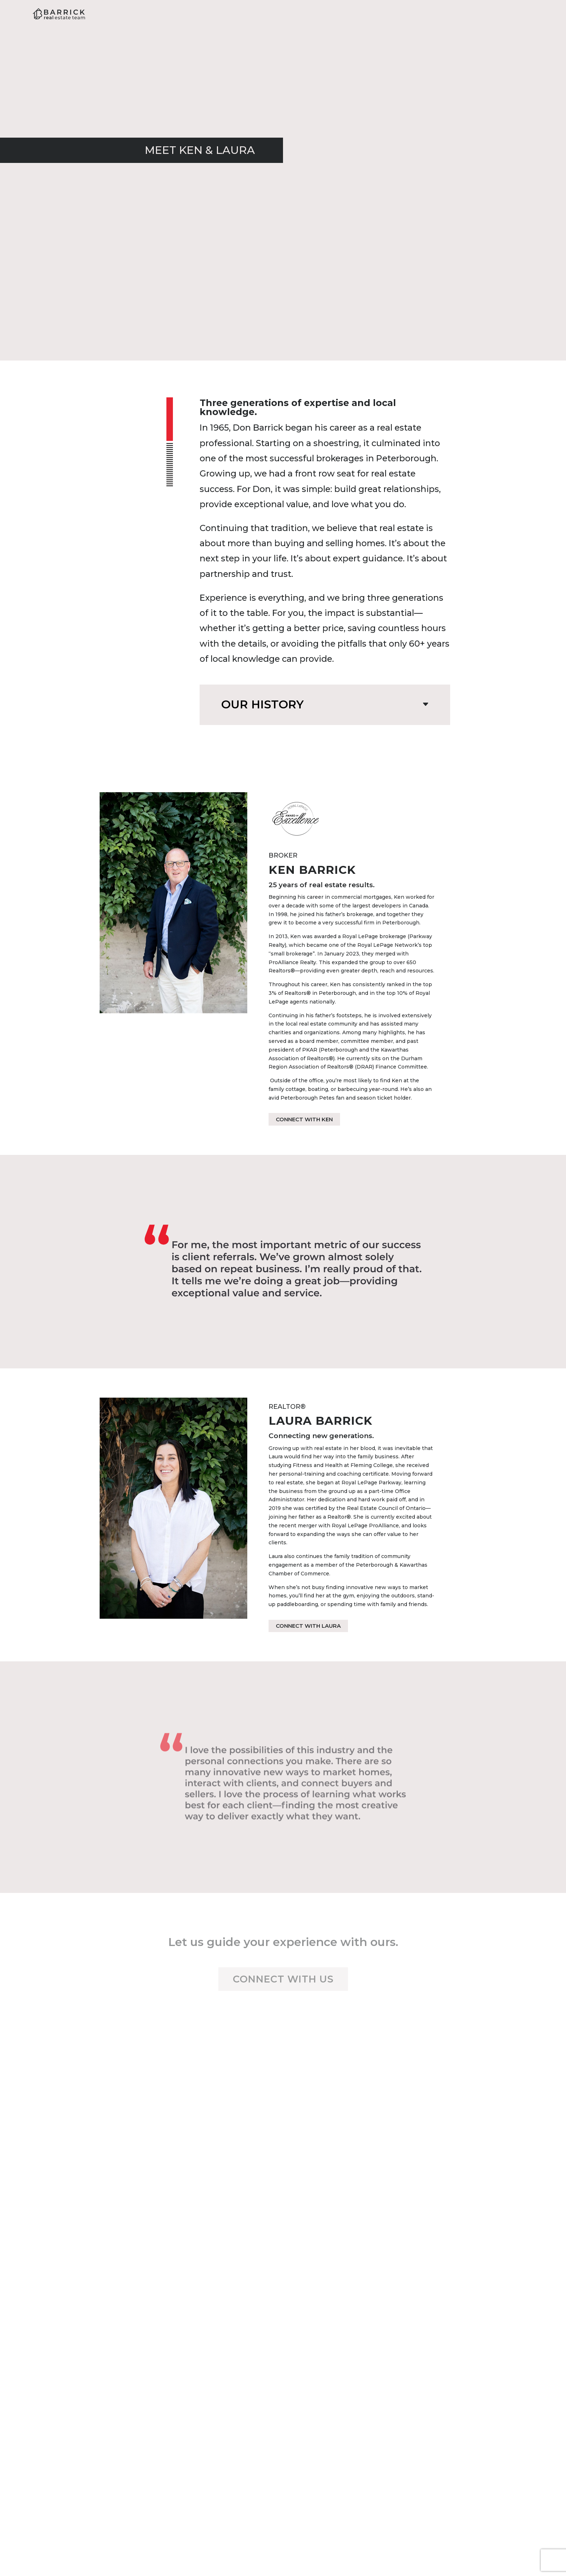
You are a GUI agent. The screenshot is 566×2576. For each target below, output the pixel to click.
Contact (503, 13)
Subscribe (385, 2273)
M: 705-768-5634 (104, 2416)
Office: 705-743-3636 (283, 2440)
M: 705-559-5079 (462, 2416)
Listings (453, 13)
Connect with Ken (304, 1119)
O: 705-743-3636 (104, 2424)
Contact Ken (104, 2373)
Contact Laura (462, 2373)
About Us (345, 13)
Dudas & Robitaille (473, 2547)
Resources (400, 13)
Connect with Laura (308, 1625)
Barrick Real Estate (127, 2547)
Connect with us (283, 1979)
